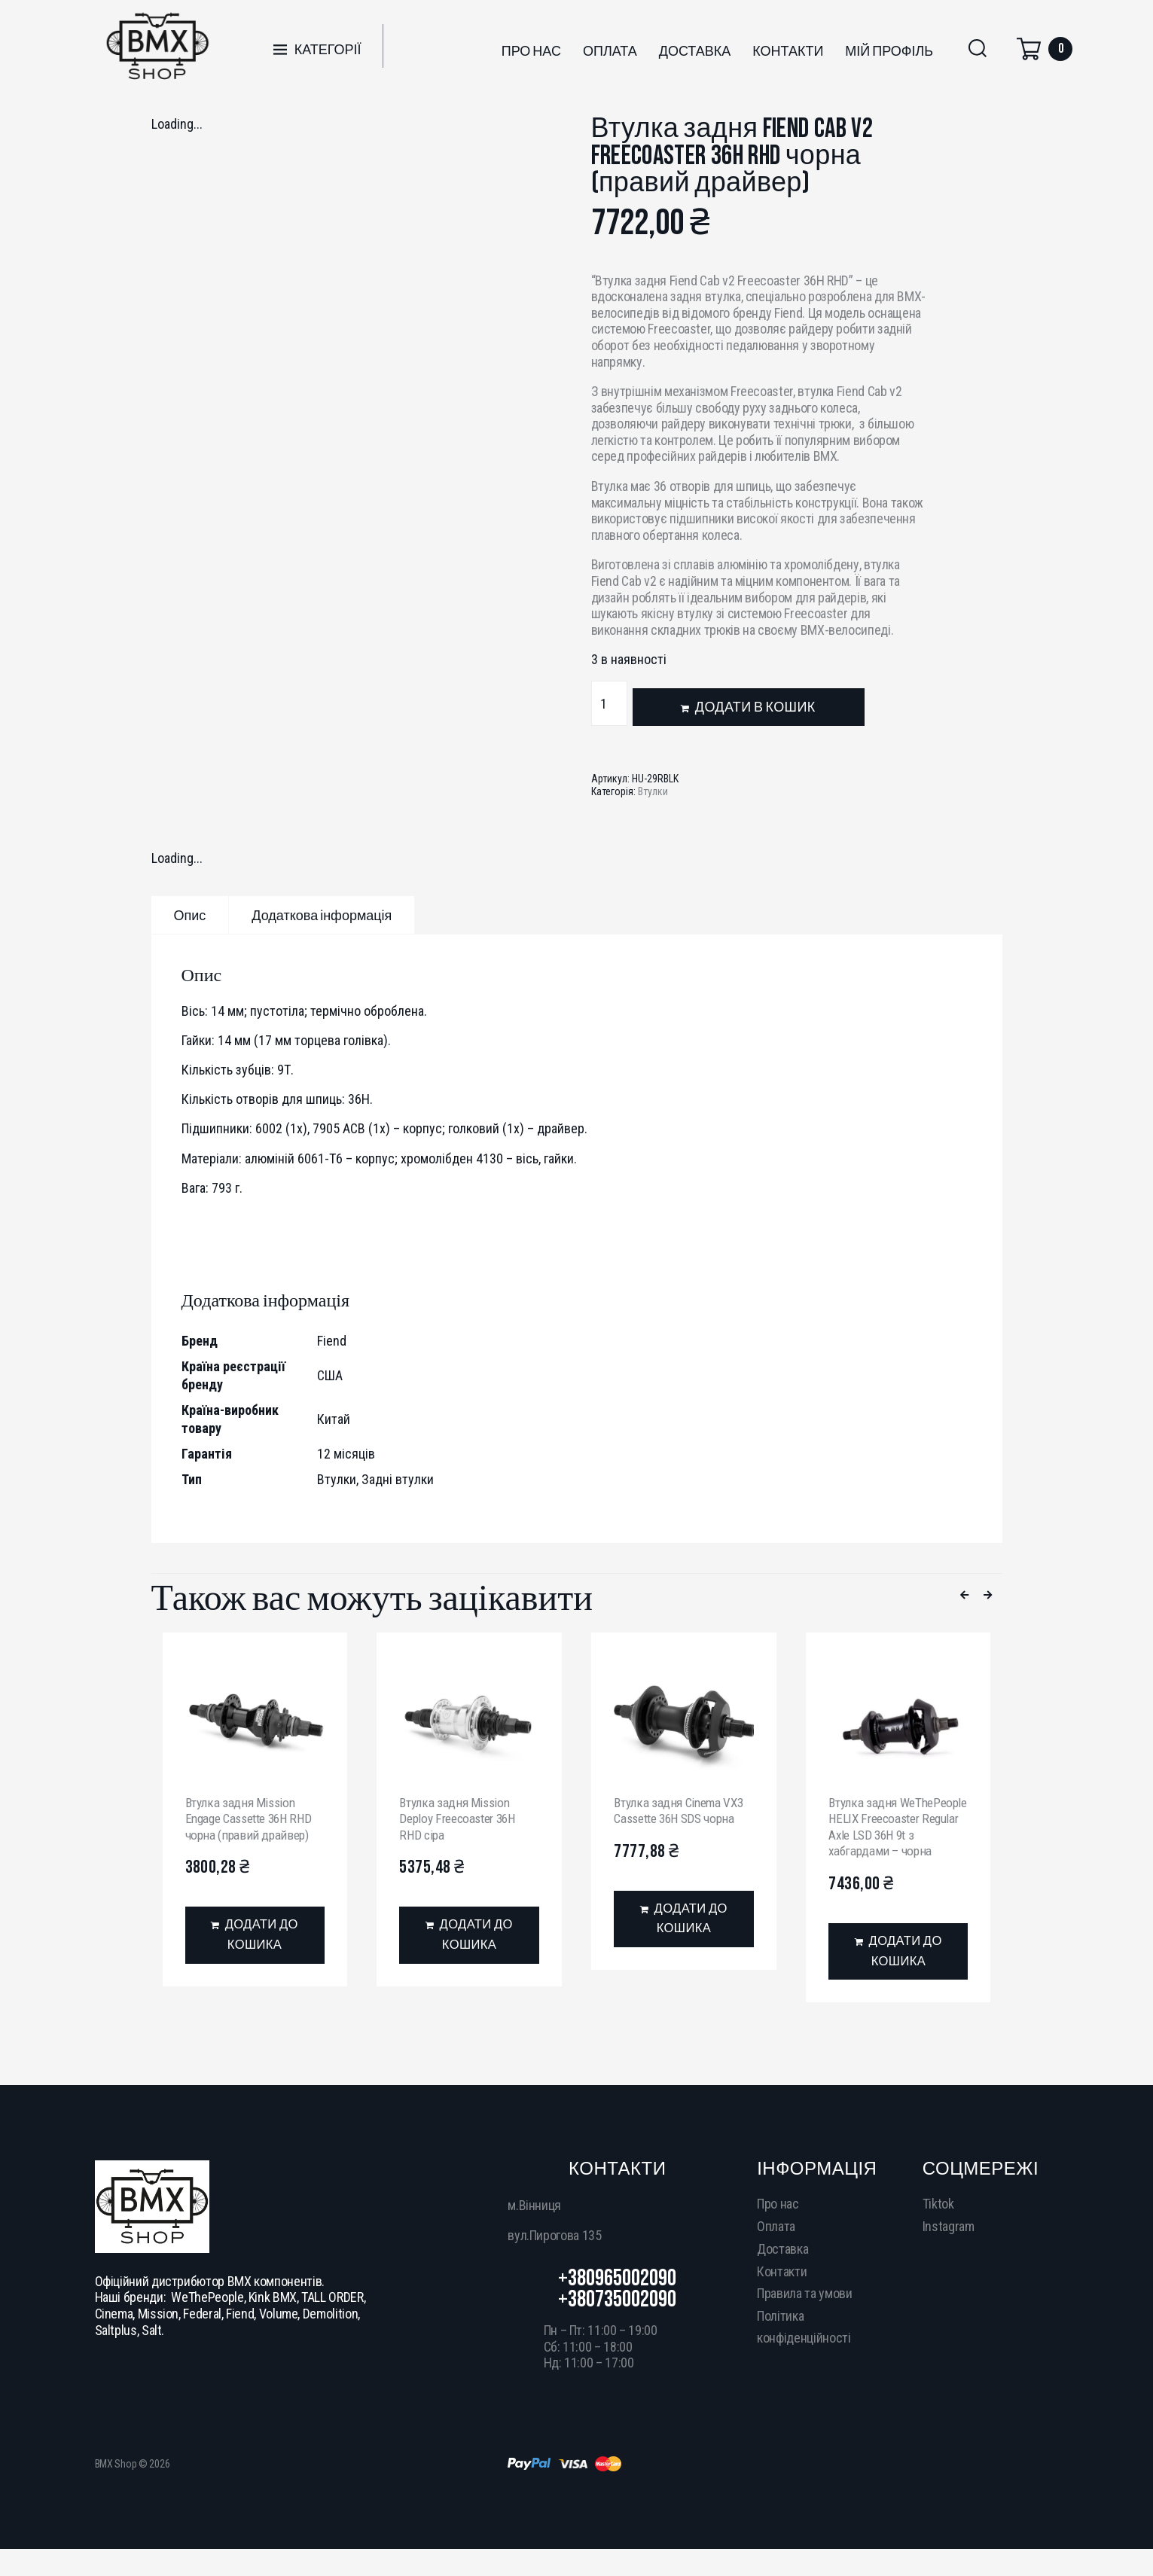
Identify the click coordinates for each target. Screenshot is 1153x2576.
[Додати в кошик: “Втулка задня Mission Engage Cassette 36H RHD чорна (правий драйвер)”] (255, 1937)
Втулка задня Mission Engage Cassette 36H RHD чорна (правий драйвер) (253, 1818)
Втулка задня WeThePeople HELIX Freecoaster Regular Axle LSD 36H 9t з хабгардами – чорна (893, 1834)
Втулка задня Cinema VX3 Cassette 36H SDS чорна (682, 1810)
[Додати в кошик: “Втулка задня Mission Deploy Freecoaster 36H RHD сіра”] (468, 1937)
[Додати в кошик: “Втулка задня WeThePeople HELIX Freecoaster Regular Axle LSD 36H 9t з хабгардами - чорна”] (898, 1970)
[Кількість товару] (609, 703)
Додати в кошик (755, 707)
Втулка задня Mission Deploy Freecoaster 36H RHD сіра (461, 1818)
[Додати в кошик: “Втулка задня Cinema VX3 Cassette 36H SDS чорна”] (683, 1921)
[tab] (190, 915)
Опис (190, 916)
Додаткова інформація (322, 916)
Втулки (653, 791)
